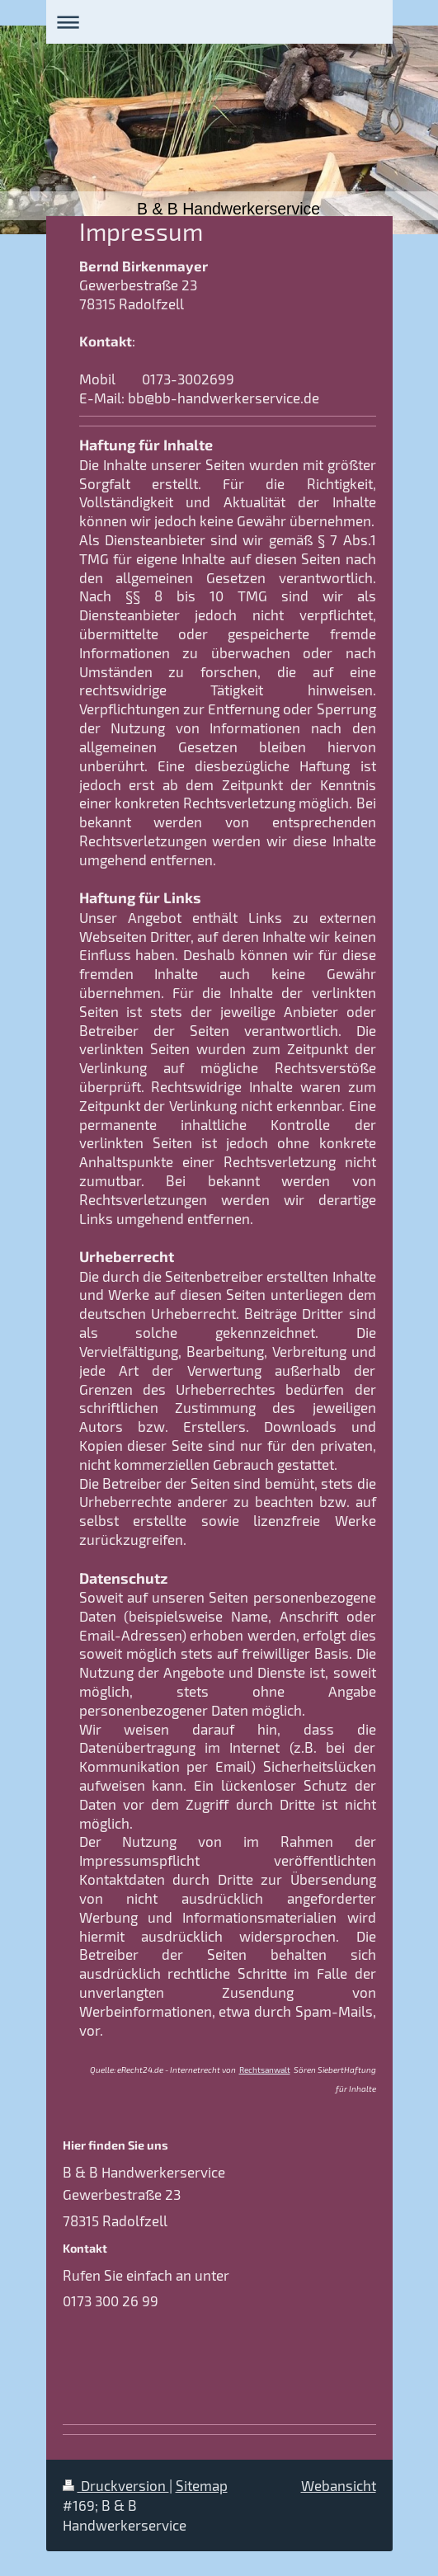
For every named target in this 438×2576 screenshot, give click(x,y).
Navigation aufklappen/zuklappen (219, 22)
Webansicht (338, 2485)
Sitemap (202, 2485)
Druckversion (116, 2485)
